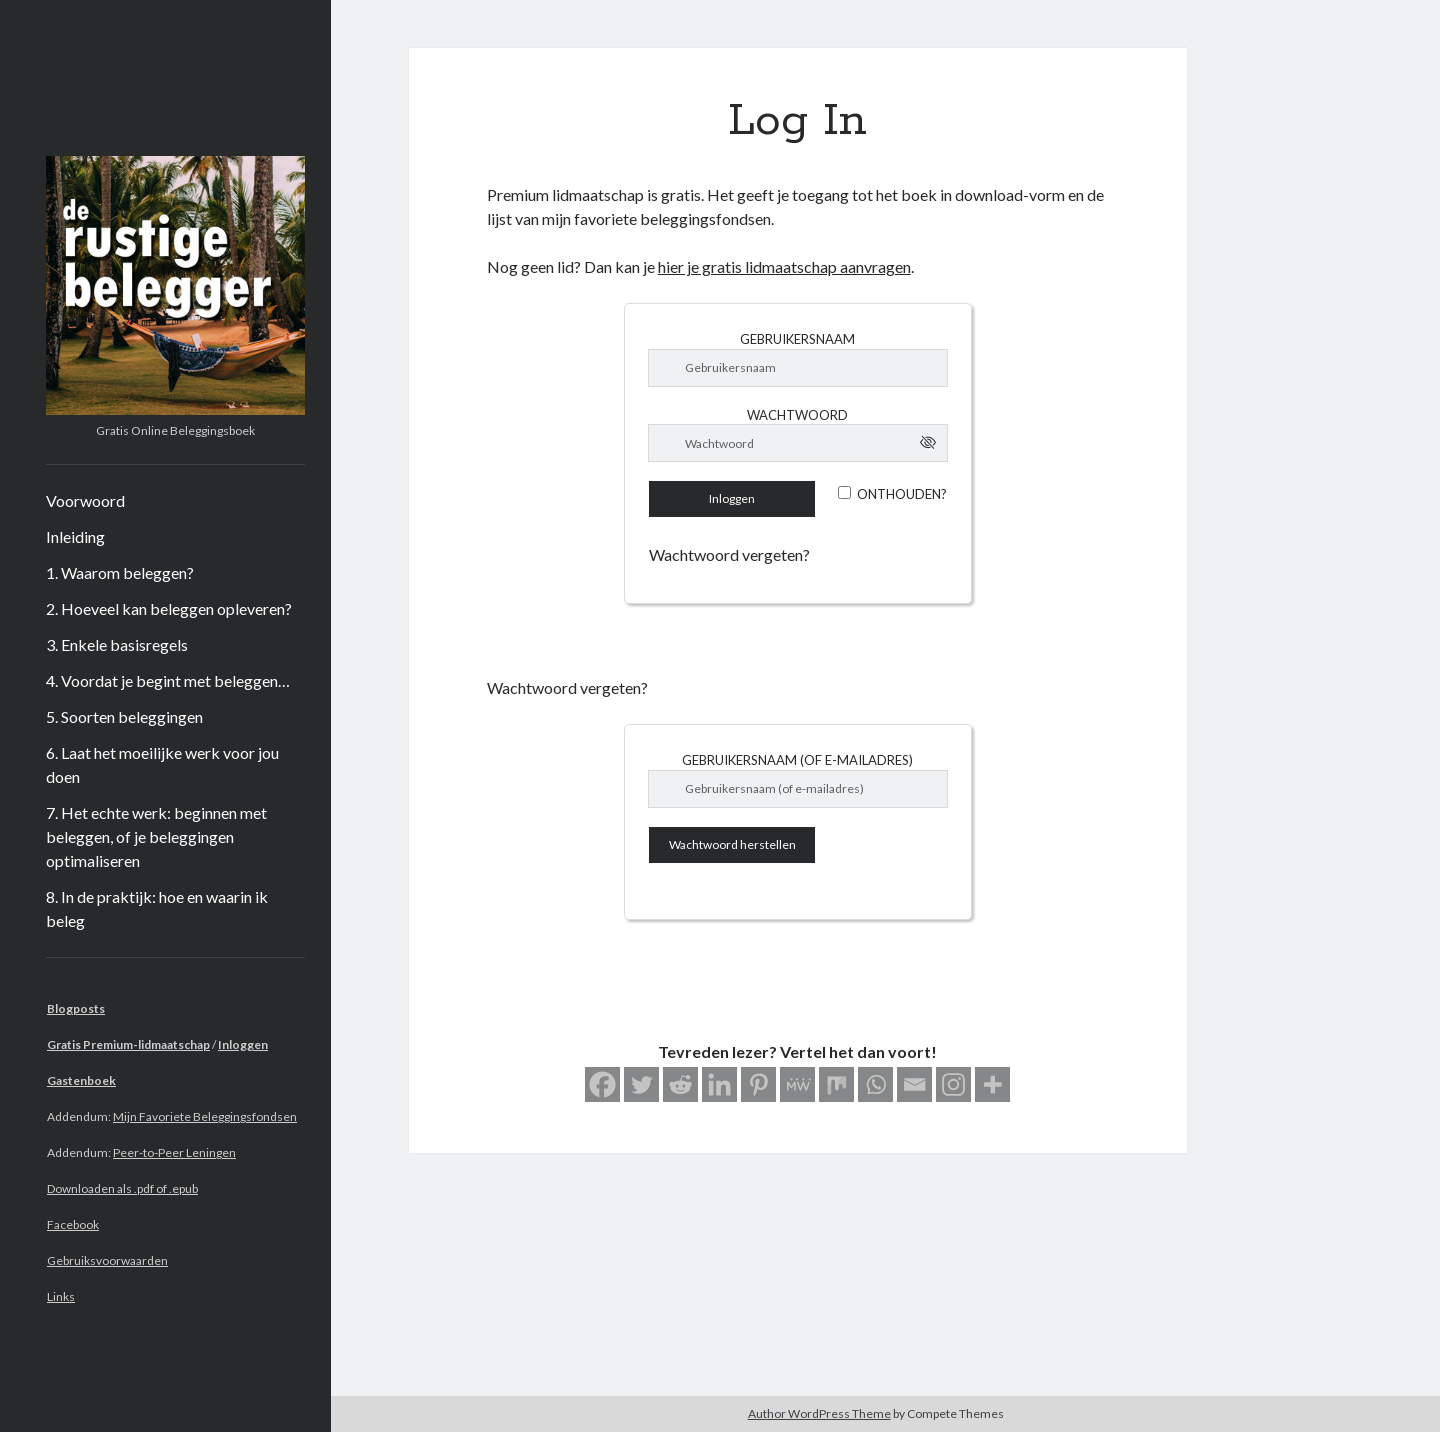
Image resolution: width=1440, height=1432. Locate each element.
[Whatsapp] (875, 1084)
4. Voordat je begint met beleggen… (168, 680)
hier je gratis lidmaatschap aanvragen (784, 266)
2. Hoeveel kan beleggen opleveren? (169, 608)
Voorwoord (85, 500)
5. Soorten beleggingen (124, 716)
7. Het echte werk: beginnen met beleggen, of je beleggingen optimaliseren (156, 836)
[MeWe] (797, 1084)
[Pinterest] (758, 1084)
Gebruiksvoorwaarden (107, 1260)
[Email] (914, 1084)
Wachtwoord (797, 415)
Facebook (73, 1224)
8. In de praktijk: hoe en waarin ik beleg (157, 908)
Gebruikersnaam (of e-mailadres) (797, 760)
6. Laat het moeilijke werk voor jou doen (162, 764)
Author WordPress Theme (819, 1413)
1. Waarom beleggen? (120, 572)
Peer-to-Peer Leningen (174, 1152)
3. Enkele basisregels (117, 644)
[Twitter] (641, 1084)
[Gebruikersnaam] (798, 368)
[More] (992, 1084)
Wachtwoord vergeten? (729, 554)
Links (61, 1296)
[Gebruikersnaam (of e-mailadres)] (798, 789)
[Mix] (836, 1084)
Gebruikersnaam (797, 339)
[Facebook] (602, 1084)
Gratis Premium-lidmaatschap (128, 1044)
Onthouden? (902, 494)
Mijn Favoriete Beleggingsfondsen (205, 1116)
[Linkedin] (719, 1084)
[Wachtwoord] (798, 443)
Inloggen (243, 1044)
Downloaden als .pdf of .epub (122, 1188)
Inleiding (75, 536)
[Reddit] (680, 1084)
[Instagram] (953, 1084)
